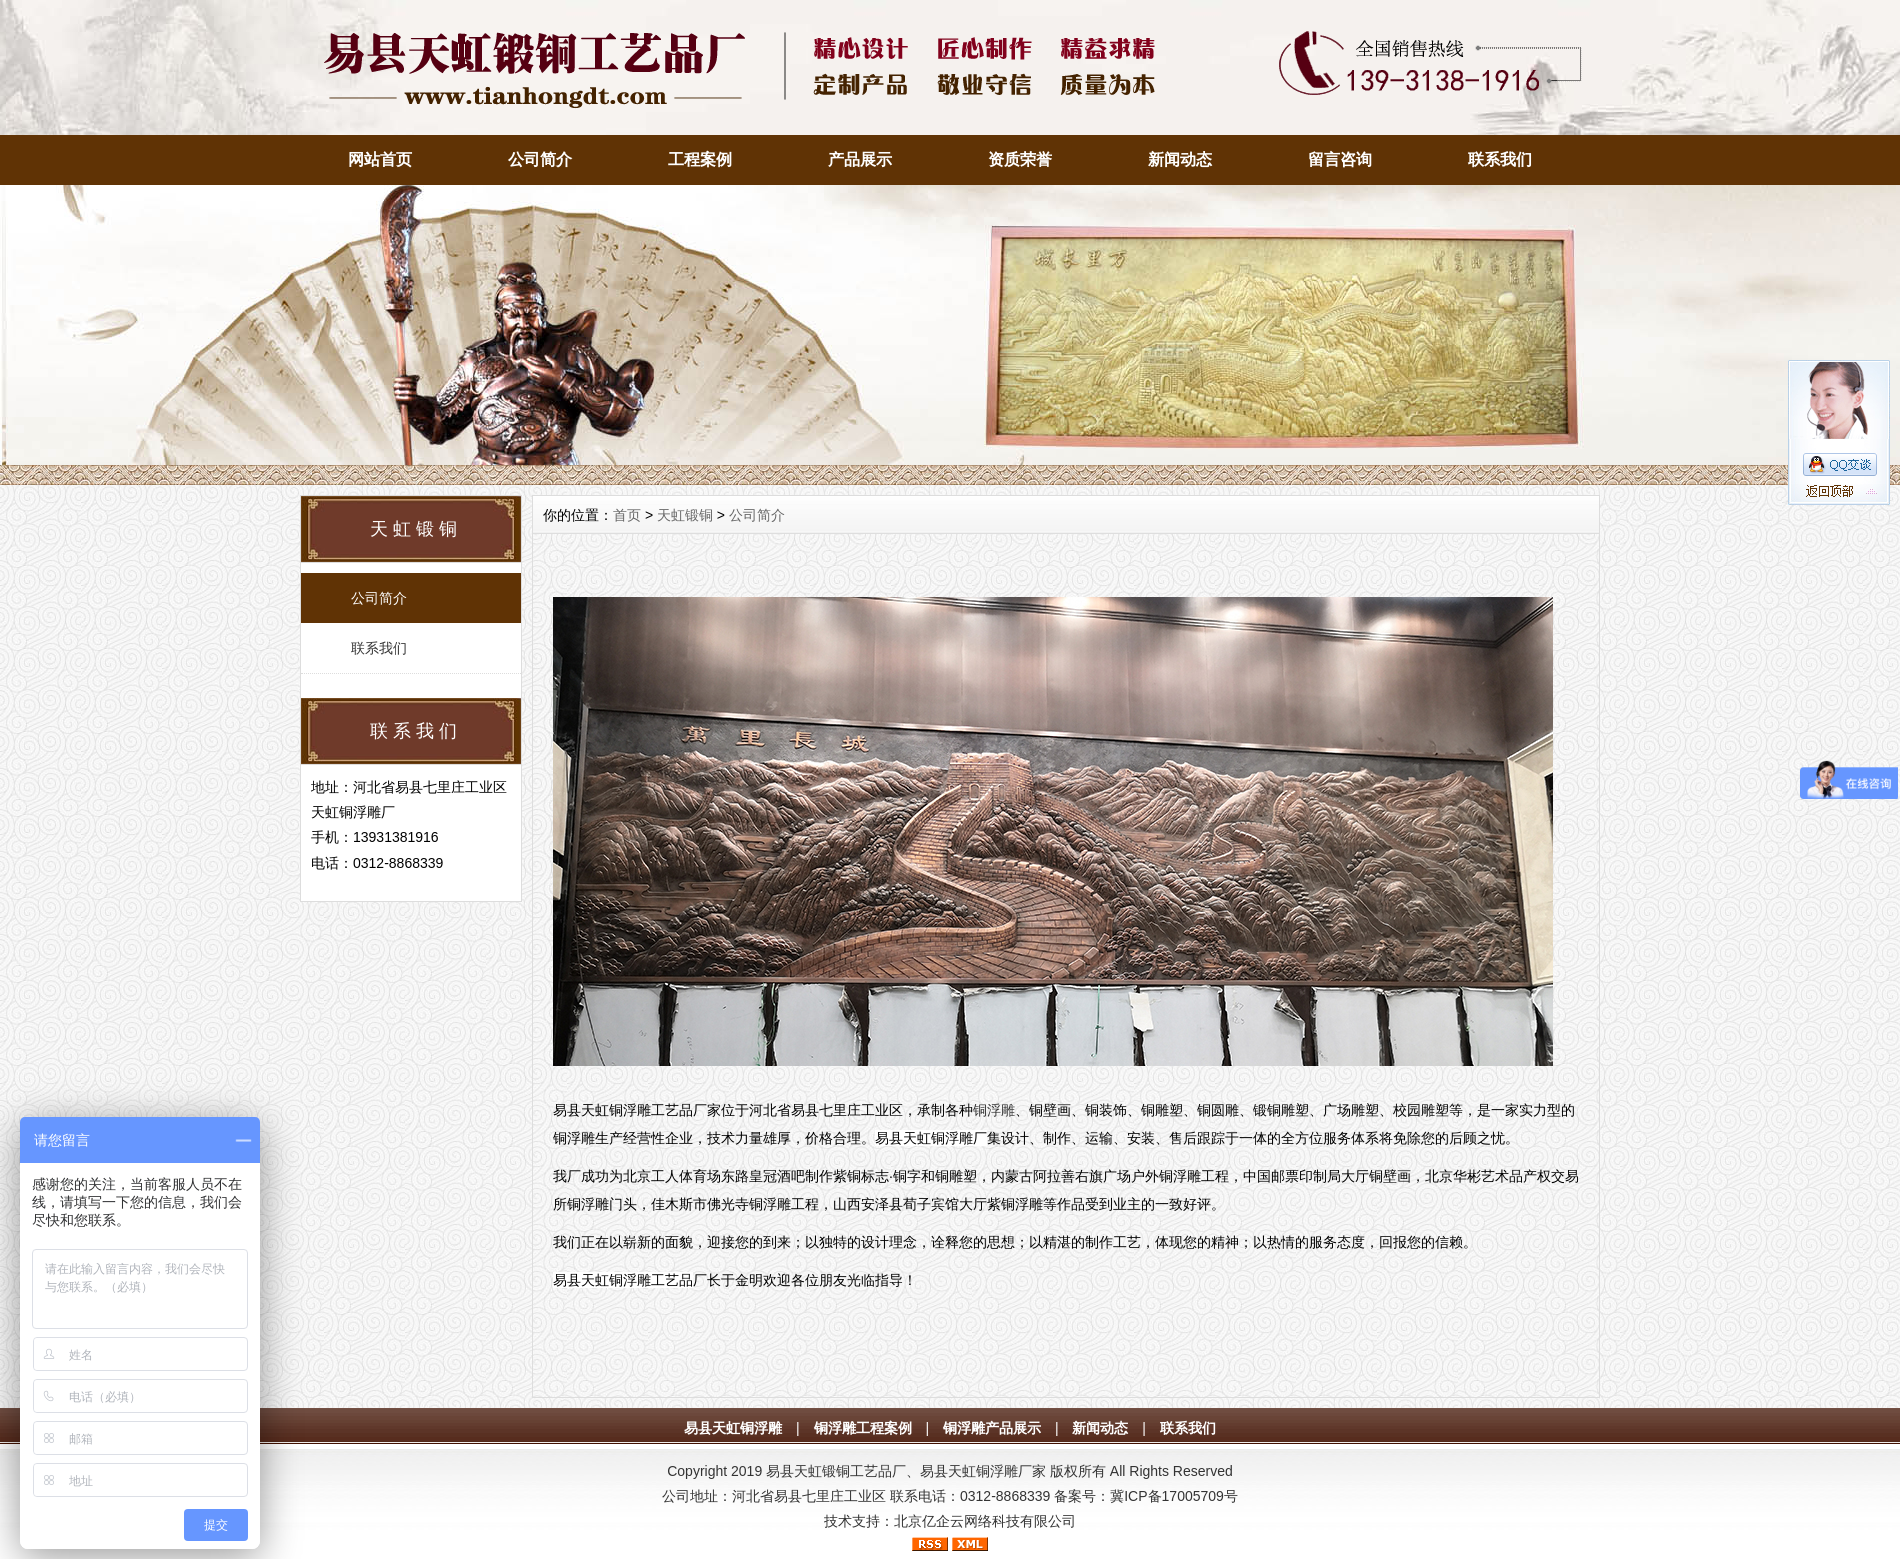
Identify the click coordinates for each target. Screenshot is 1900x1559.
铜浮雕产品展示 (992, 1428)
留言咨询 (1340, 159)
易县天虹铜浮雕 (733, 1428)
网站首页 (380, 159)
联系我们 (1500, 159)
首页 (627, 515)
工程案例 (700, 159)
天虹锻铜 (685, 515)
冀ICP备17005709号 (1174, 1496)
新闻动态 (1180, 159)
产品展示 (860, 159)
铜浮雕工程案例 (863, 1428)
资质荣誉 (1020, 159)
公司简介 (540, 159)
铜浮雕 (994, 1110)
